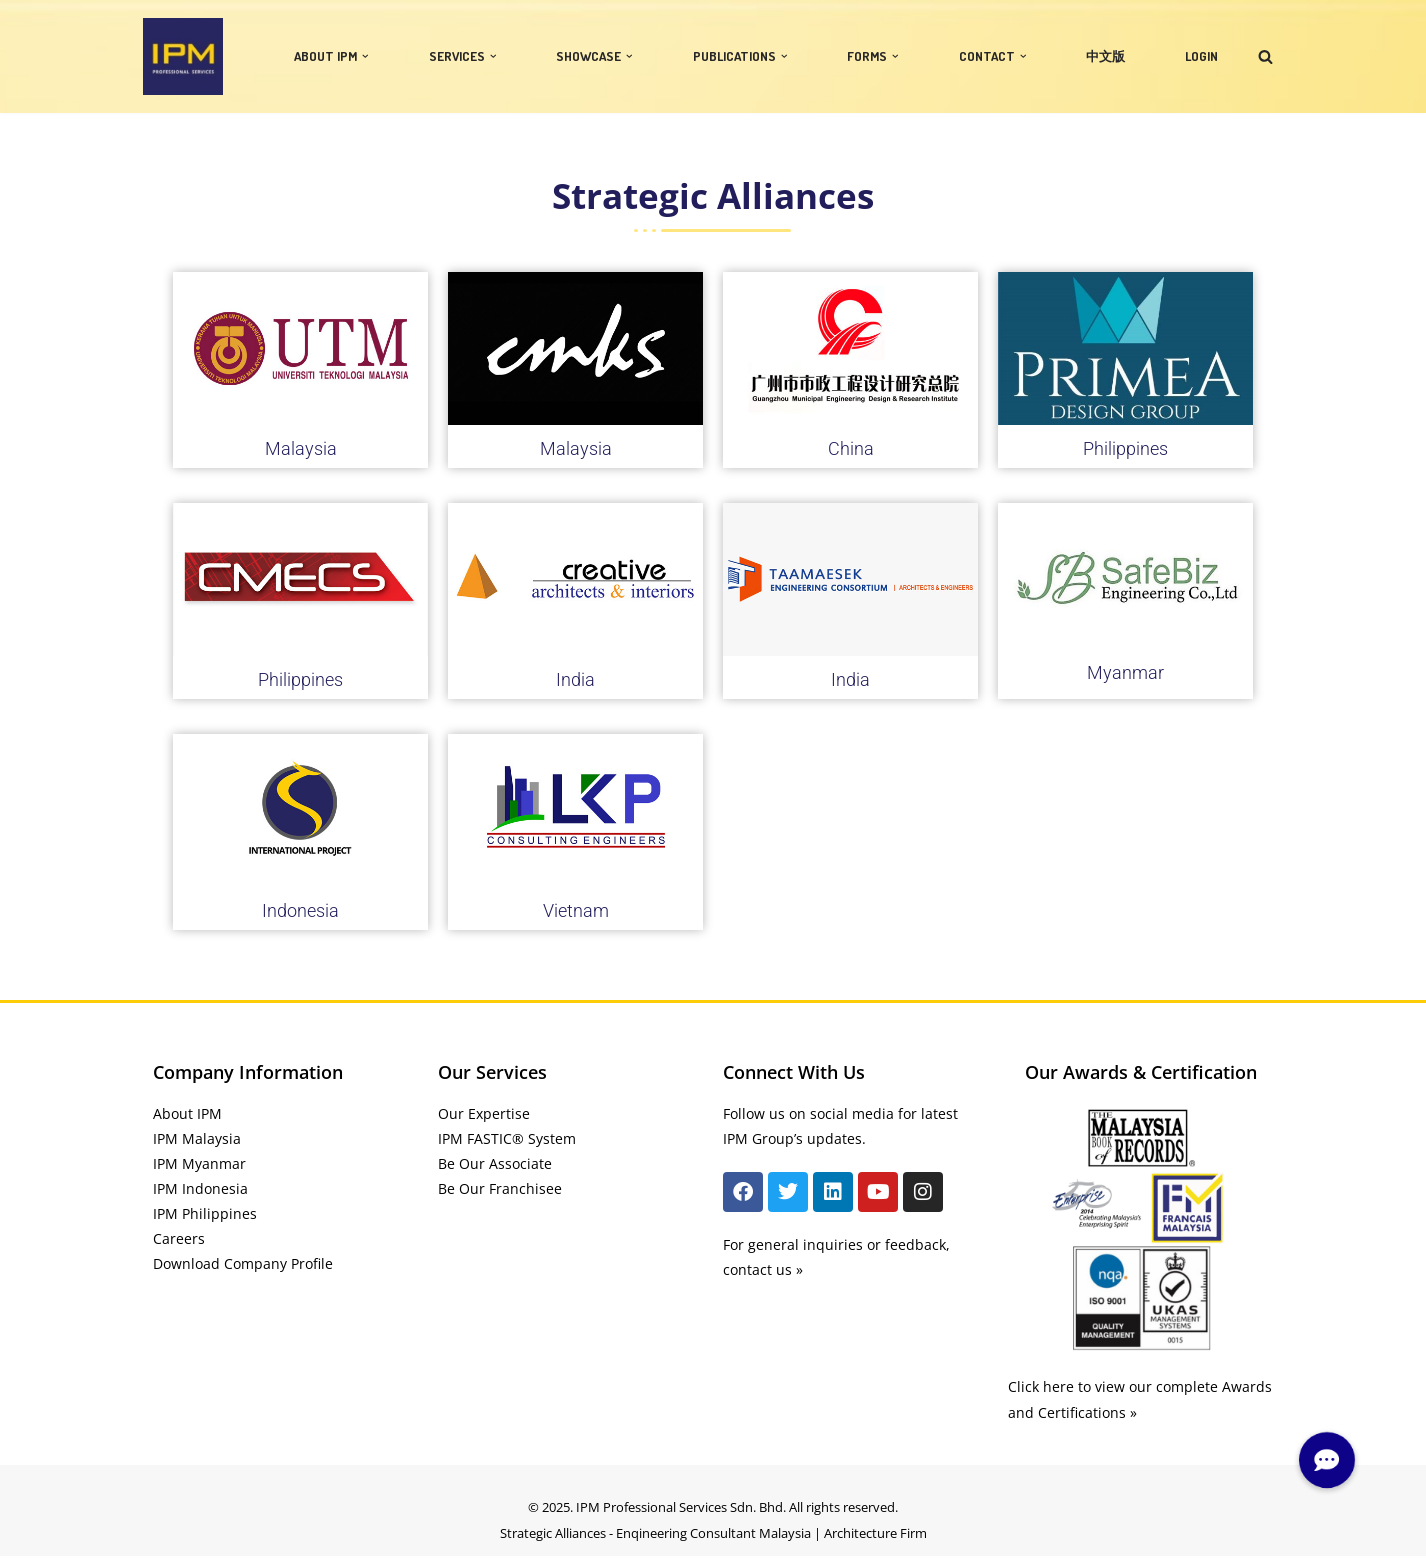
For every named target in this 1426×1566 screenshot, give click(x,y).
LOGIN (1201, 56)
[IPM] (183, 56)
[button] (365, 56)
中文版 (1105, 56)
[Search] (1265, 56)
